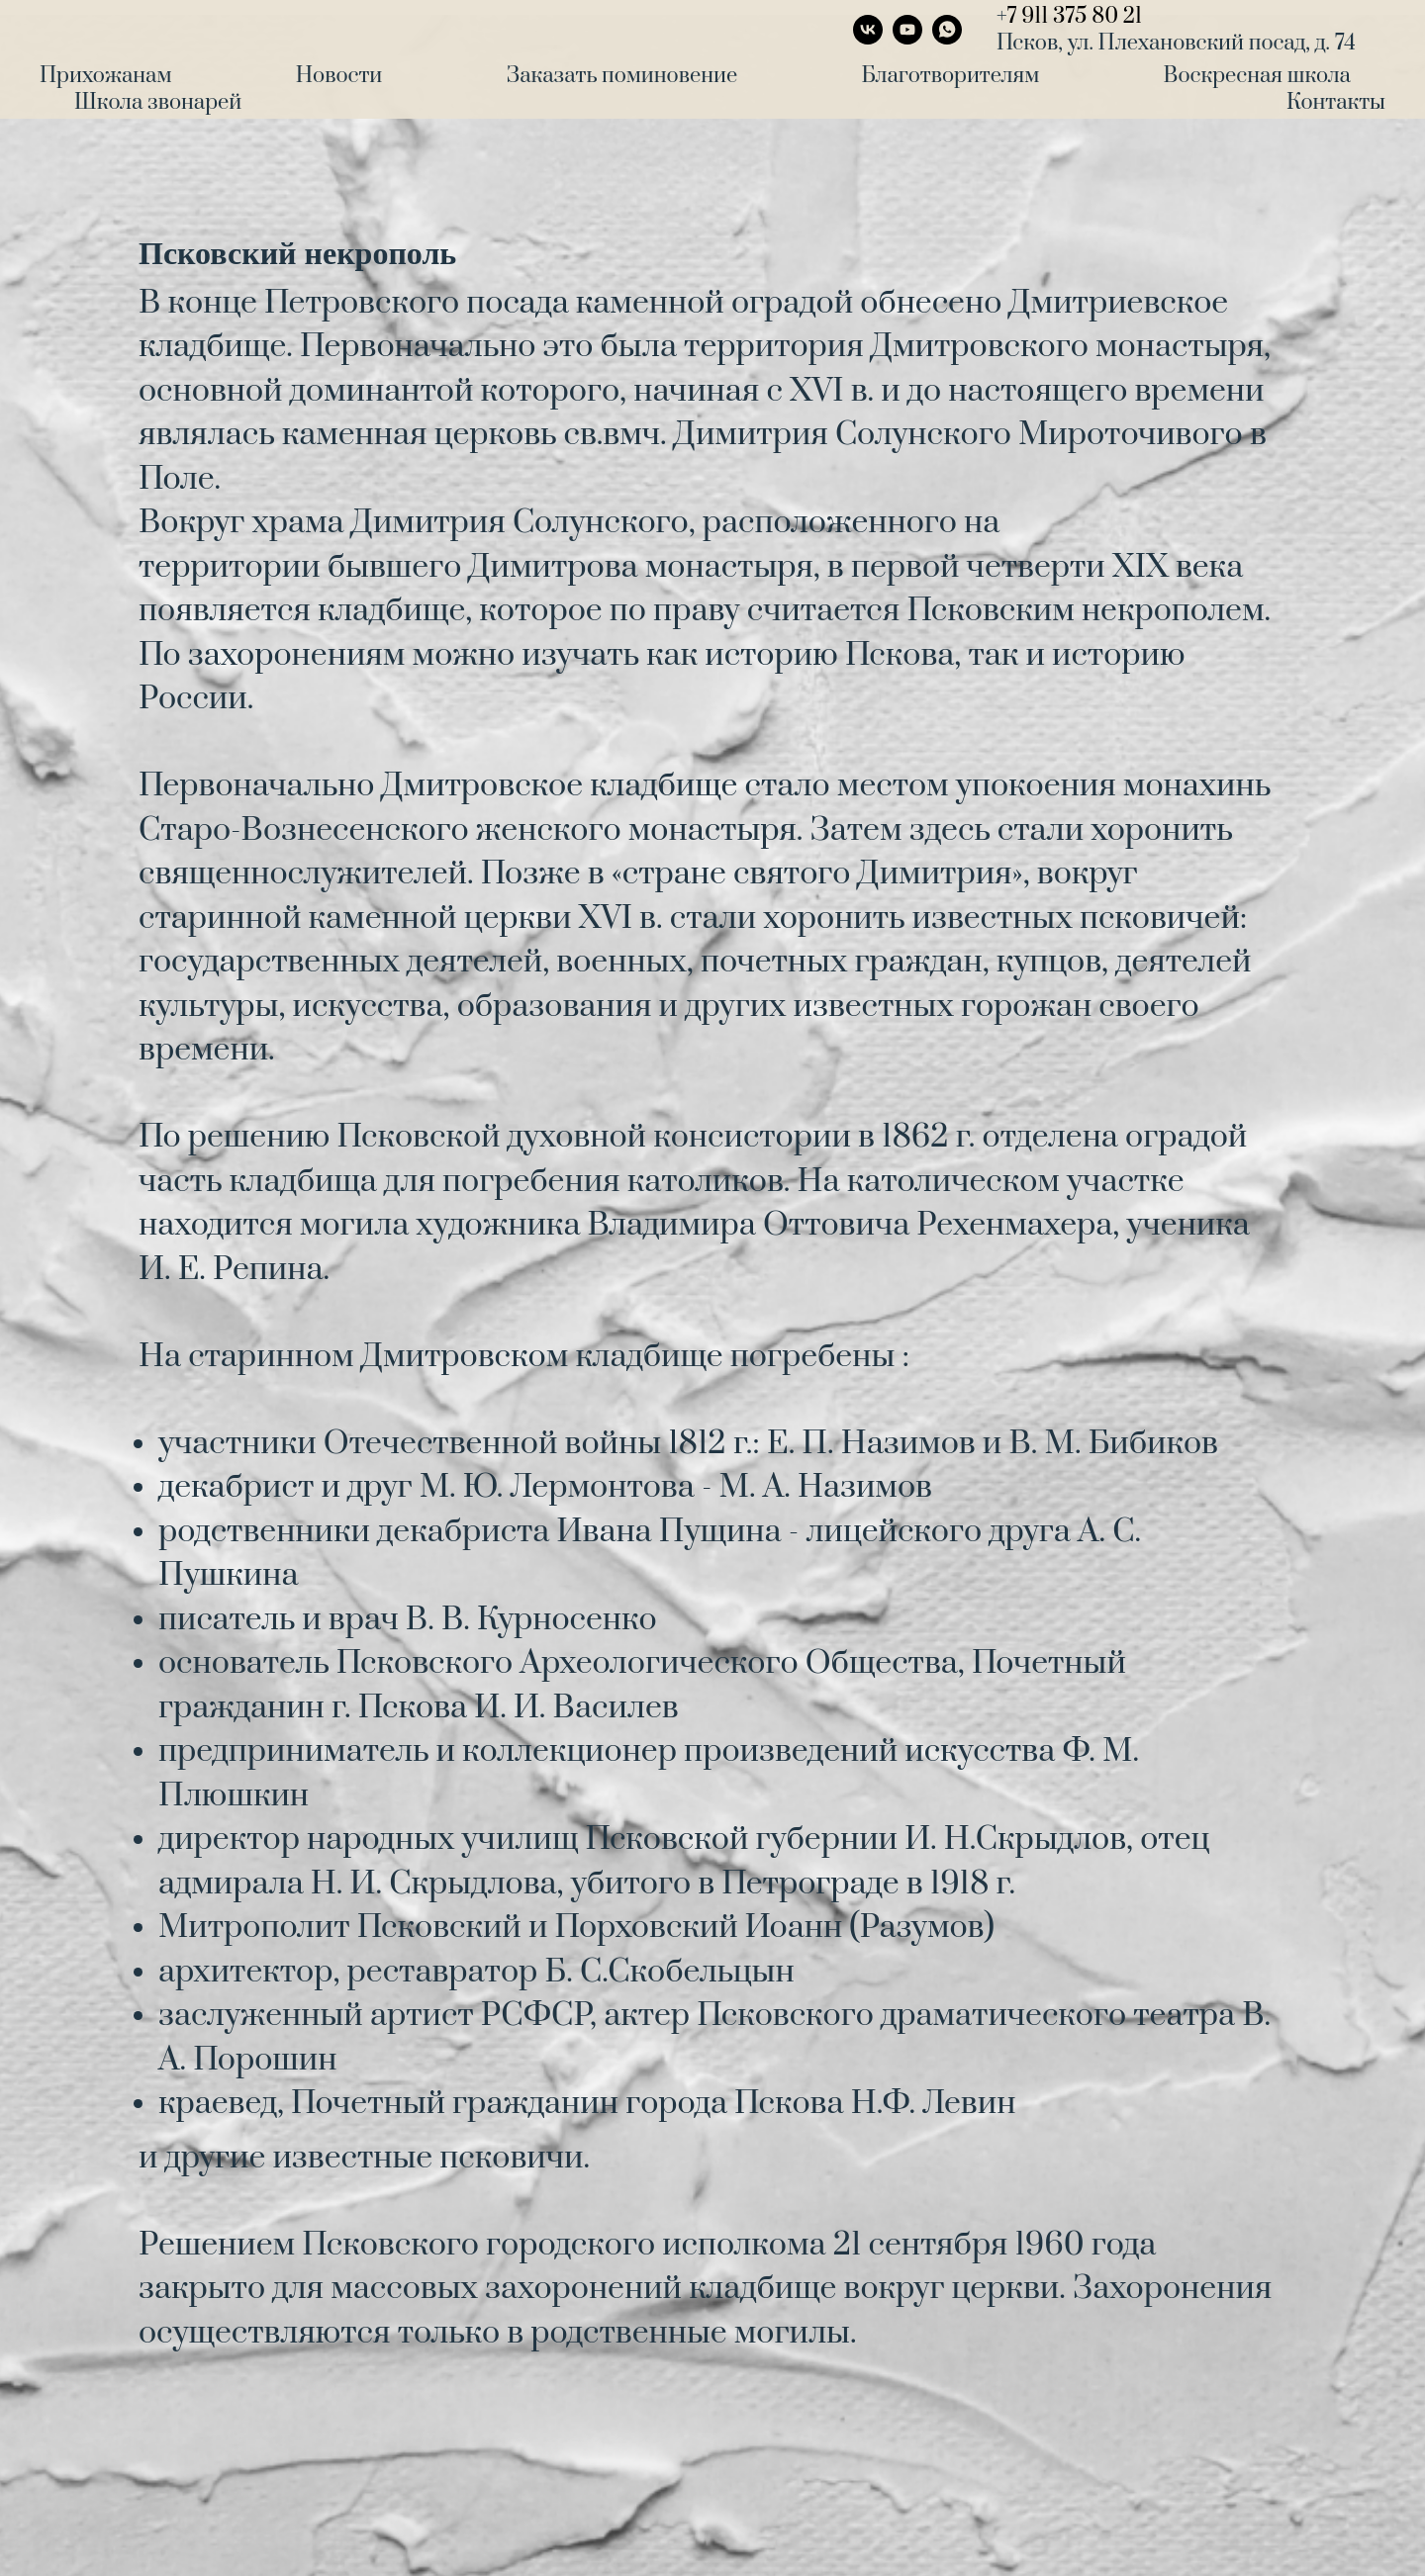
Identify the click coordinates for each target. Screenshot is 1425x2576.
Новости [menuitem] (339, 75)
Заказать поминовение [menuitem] (622, 75)
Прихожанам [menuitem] (105, 75)
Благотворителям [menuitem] (950, 75)
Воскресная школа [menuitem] (1257, 75)
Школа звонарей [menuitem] (157, 102)
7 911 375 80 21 (1074, 16)
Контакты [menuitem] (1335, 102)
